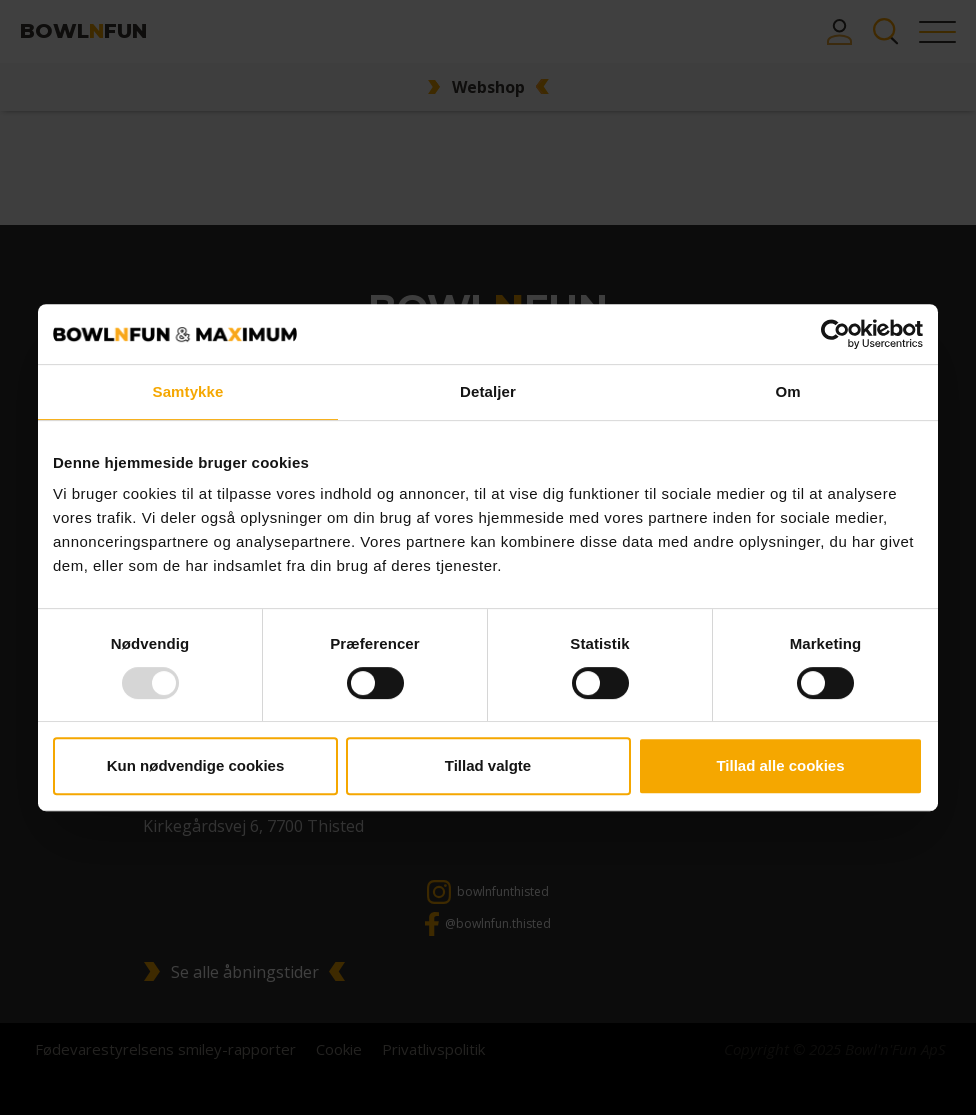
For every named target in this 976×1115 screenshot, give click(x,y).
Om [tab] (787, 391)
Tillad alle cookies (780, 765)
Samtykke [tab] (188, 391)
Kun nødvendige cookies (196, 765)
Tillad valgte (488, 765)
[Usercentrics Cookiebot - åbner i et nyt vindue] (835, 334)
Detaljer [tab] (488, 391)
